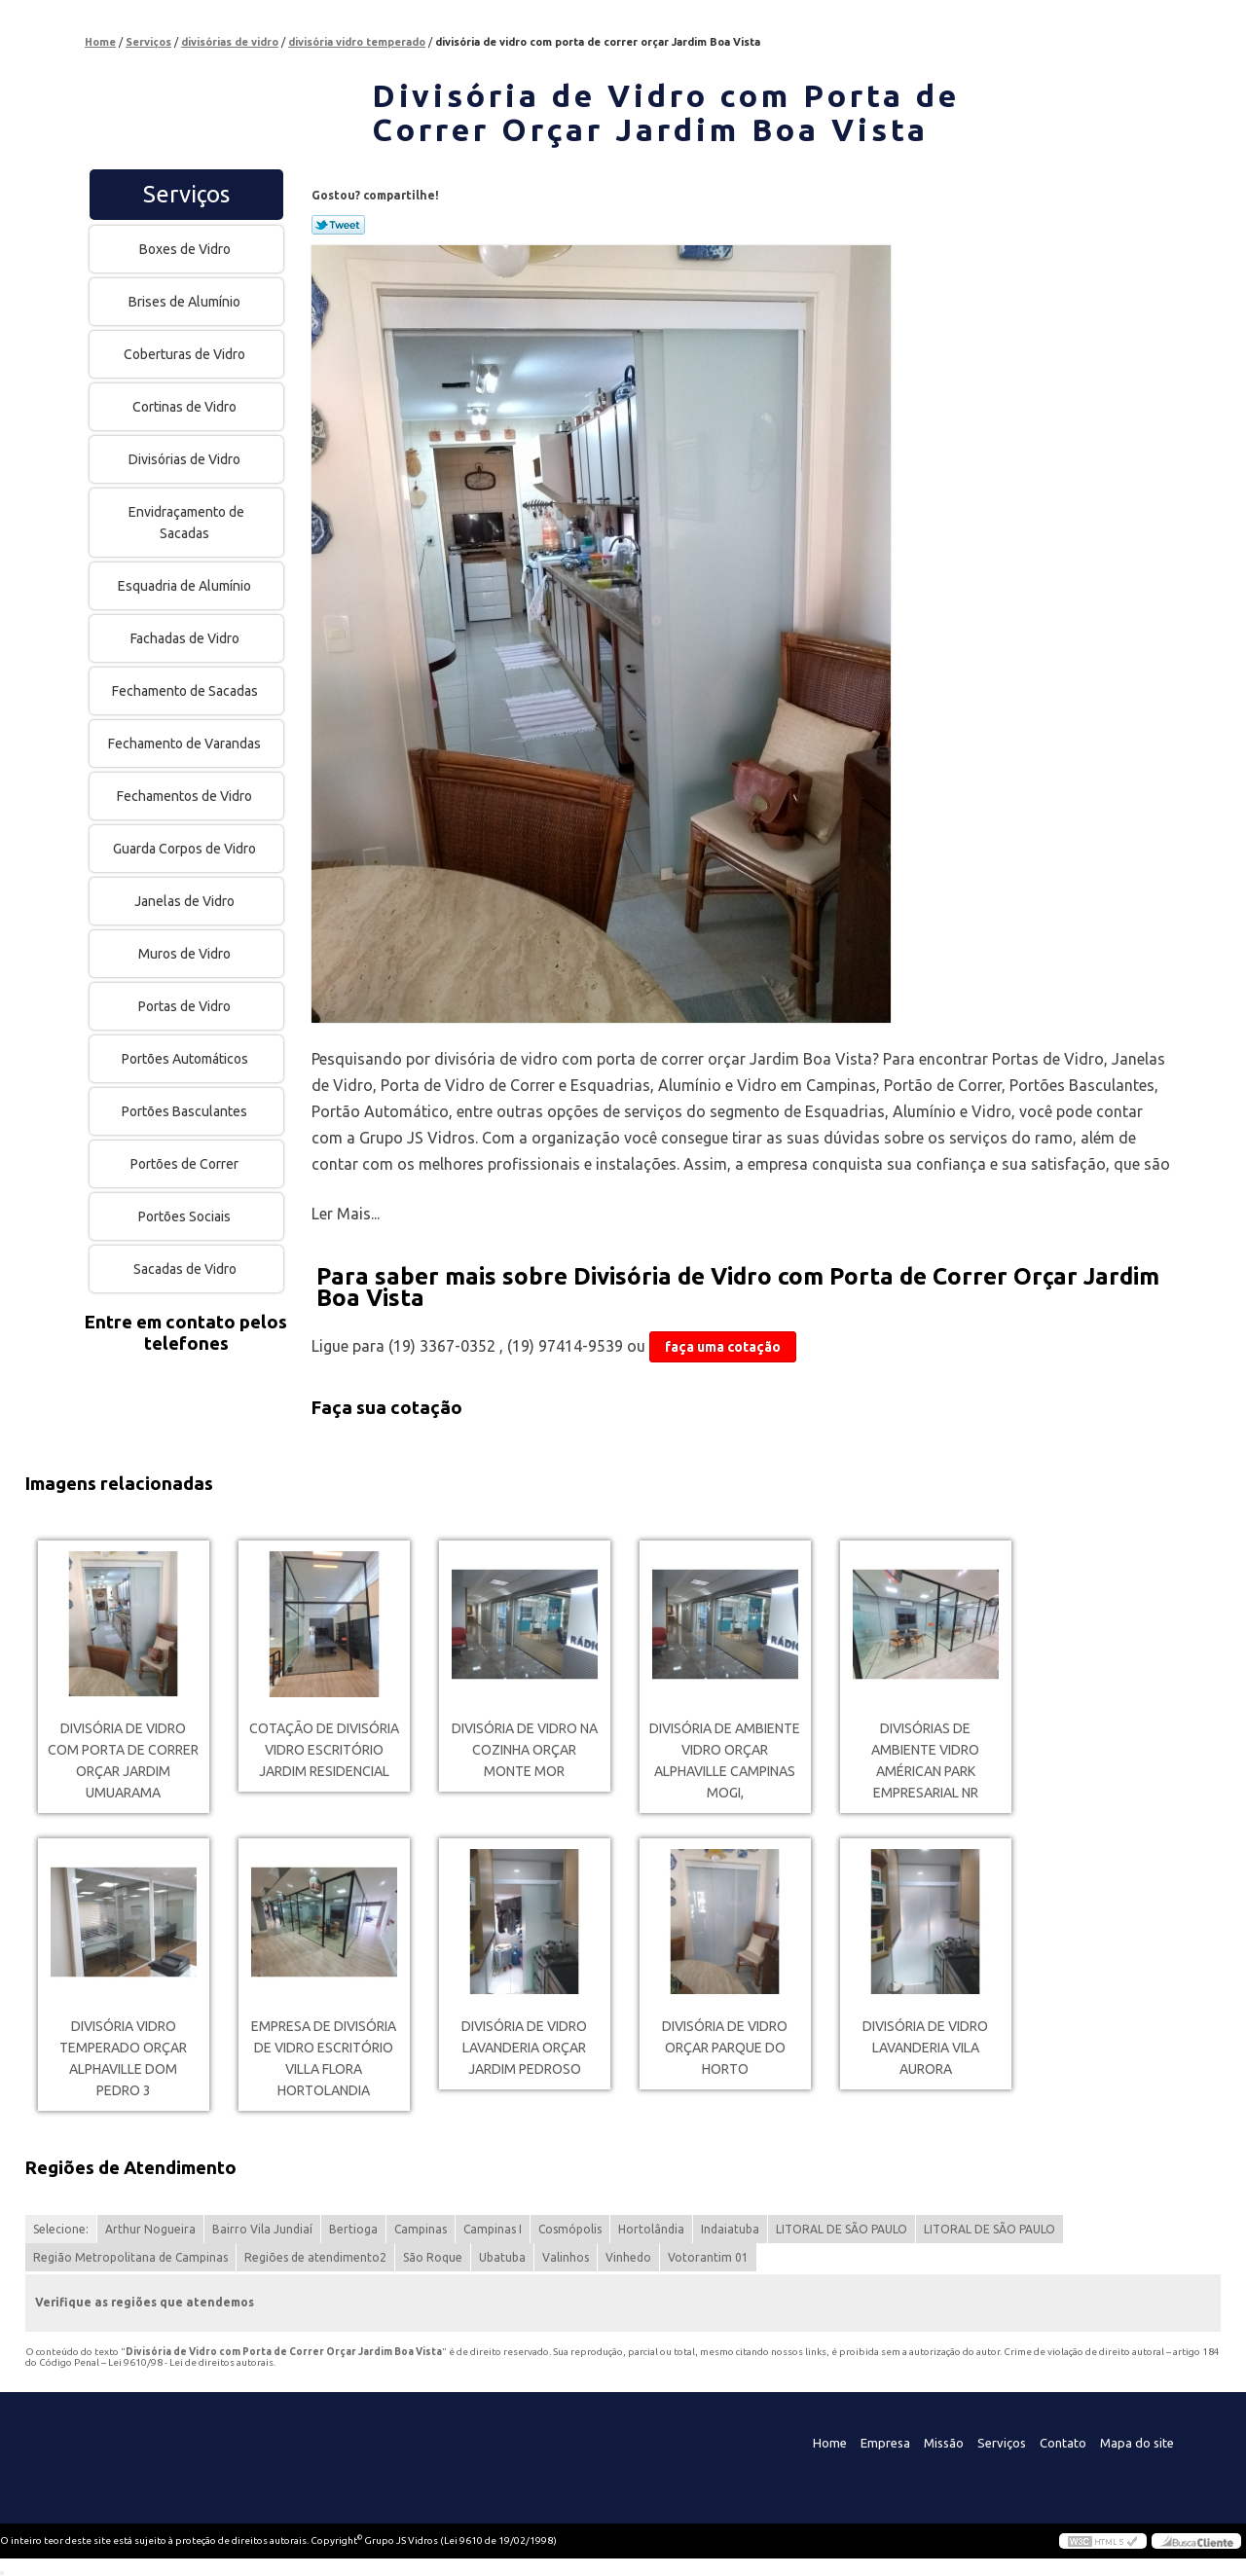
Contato (1063, 2442)
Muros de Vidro (186, 953)
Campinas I (492, 2229)
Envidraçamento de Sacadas (186, 522)
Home (830, 2442)
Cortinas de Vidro (185, 407)
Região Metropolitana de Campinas (130, 2257)
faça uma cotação (723, 1347)
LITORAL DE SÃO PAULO (841, 2229)
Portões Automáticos (186, 1059)
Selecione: (61, 2229)
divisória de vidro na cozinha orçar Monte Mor (525, 1750)
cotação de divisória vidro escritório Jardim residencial (324, 1750)
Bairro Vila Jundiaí (262, 2229)
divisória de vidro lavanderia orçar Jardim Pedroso (524, 2047)
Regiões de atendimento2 (315, 2257)
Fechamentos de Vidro (186, 796)
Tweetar (338, 225)
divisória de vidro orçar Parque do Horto (725, 2047)
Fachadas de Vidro (186, 638)
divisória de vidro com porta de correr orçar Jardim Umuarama (123, 1760)
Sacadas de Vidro (186, 1269)
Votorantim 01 (708, 2257)
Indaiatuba (730, 2229)
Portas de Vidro (186, 1006)
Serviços (186, 194)
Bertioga (353, 2229)
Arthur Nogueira (150, 2229)
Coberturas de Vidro (186, 354)
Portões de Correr (185, 1164)
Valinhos (565, 2257)
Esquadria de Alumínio (186, 586)
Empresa (885, 2442)
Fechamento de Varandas (186, 743)
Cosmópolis (570, 2229)
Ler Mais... (346, 1213)
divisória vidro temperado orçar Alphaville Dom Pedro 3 (123, 2058)
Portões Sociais (186, 1216)
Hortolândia (651, 2229)
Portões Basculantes (186, 1111)
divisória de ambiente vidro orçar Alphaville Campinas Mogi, (724, 1760)
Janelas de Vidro (186, 901)
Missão (944, 2442)
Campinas (420, 2229)
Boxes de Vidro (186, 249)
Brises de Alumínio (185, 301)
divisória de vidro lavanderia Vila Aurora (925, 2047)
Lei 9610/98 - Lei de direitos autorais (191, 2362)
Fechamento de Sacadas (186, 691)
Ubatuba (502, 2257)
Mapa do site (1137, 2442)
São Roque (432, 2257)
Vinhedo (628, 2257)
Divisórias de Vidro (185, 459)
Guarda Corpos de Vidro (186, 848)
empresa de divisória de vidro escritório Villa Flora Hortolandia (323, 2058)
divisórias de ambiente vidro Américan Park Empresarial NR (925, 1760)
